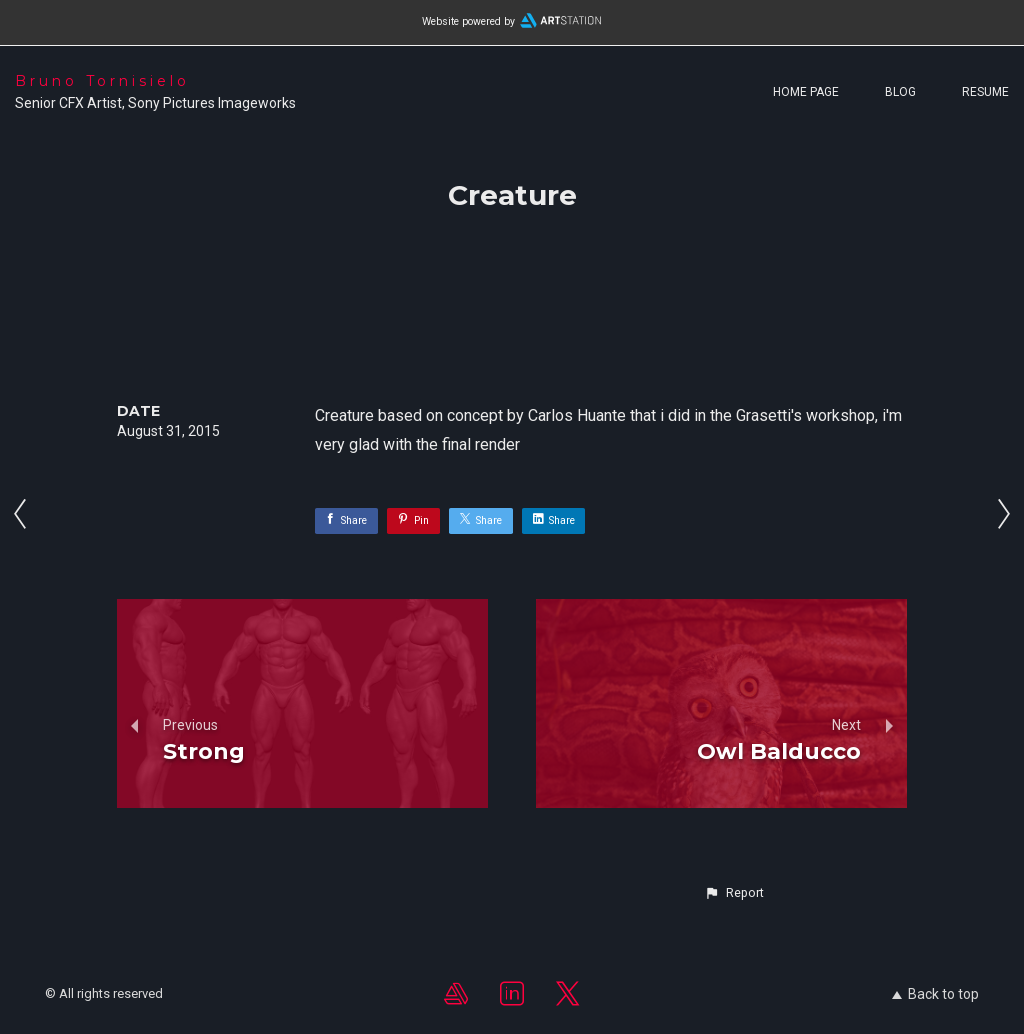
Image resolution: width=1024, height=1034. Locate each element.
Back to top (935, 994)
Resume (985, 92)
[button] (734, 893)
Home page (806, 92)
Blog (900, 92)
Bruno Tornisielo (102, 81)
